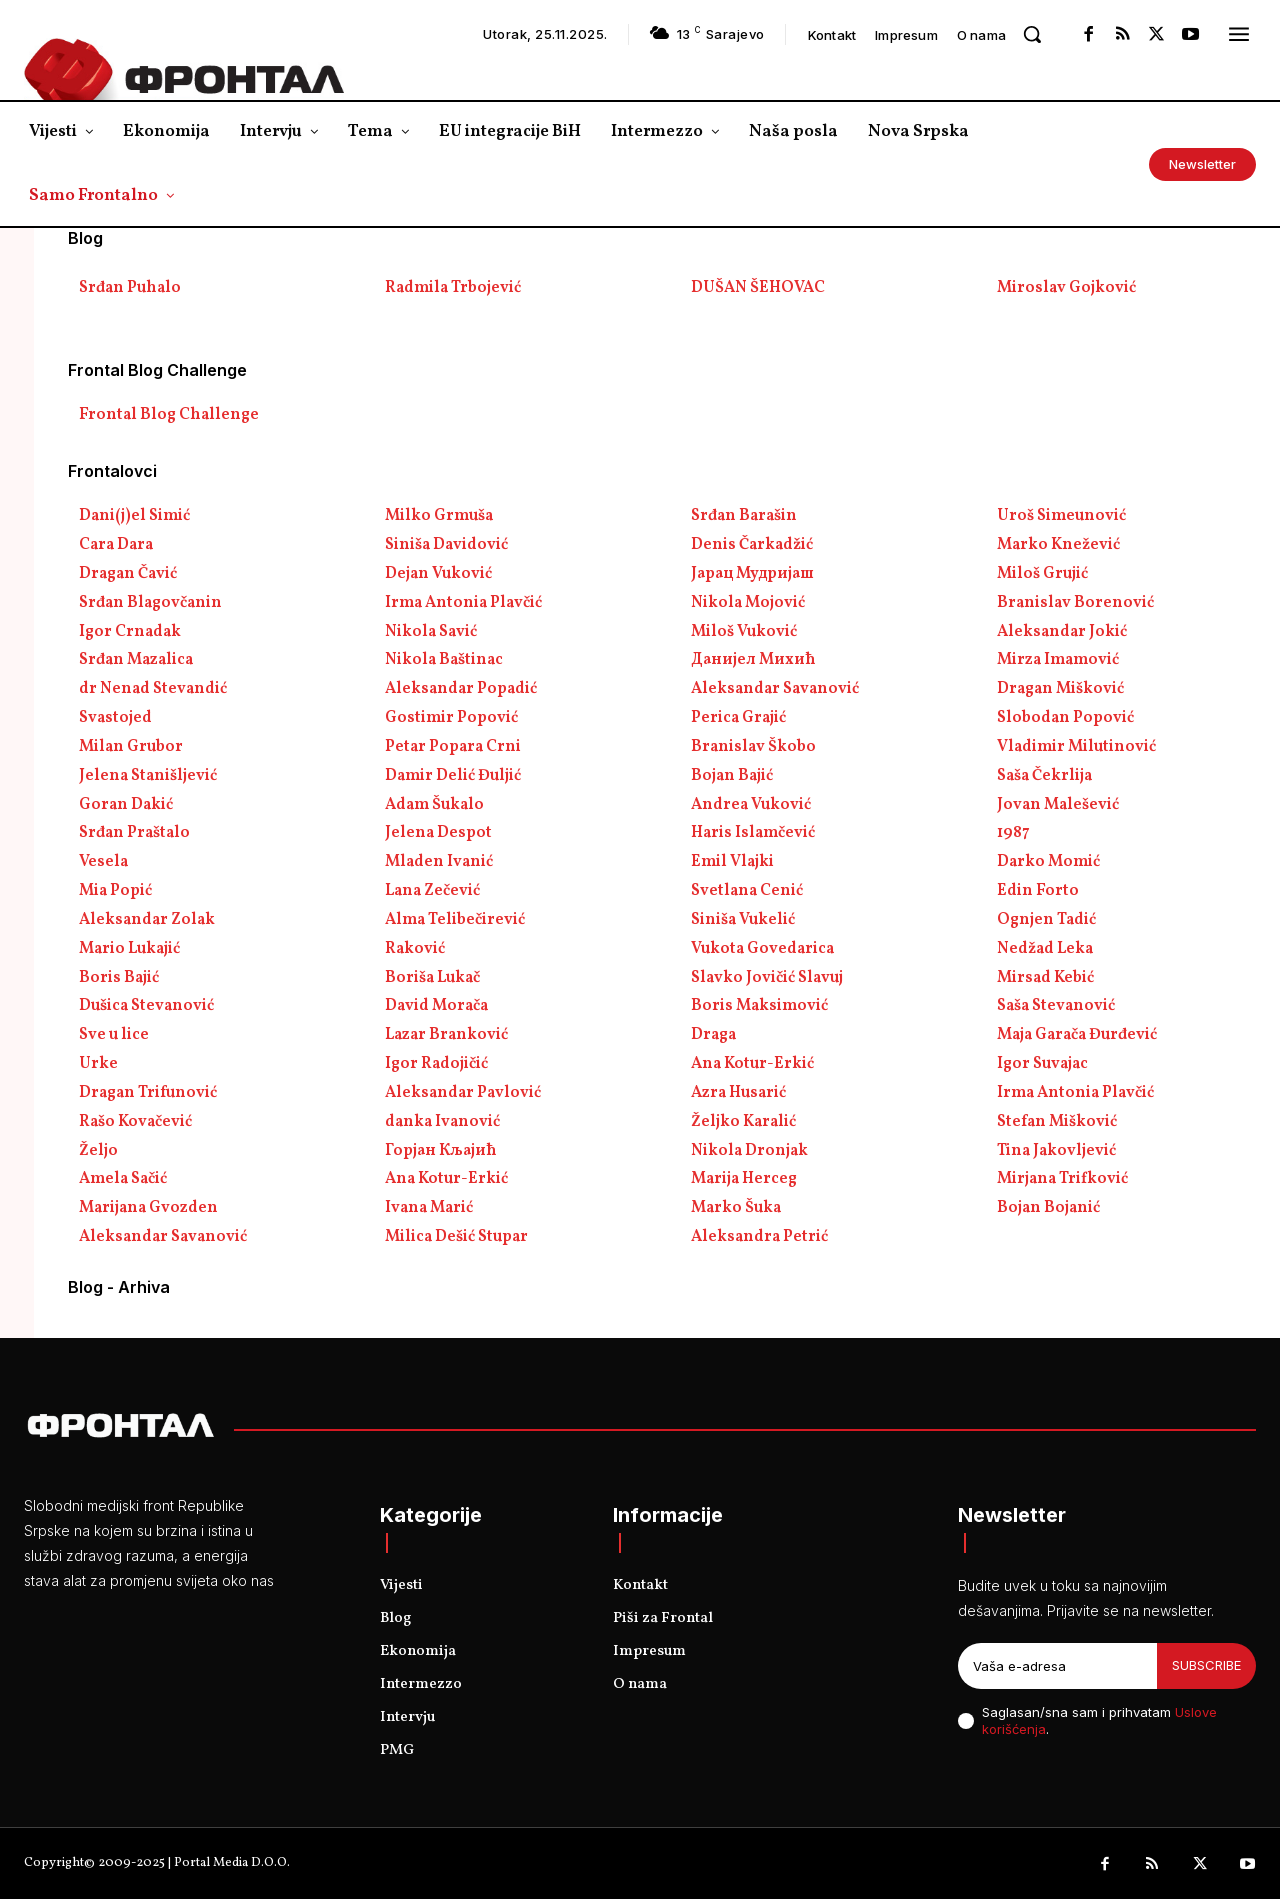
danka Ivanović (442, 1122)
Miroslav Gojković (1066, 288)
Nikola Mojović (748, 603)
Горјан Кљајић (441, 1151)
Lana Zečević (432, 891)
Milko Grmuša (439, 516)
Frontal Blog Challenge (169, 415)
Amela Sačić (123, 1179)
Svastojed (115, 718)
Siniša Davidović (446, 545)
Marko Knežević (1058, 545)
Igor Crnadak (130, 632)
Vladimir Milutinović (1076, 747)
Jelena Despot (438, 833)
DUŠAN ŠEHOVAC (758, 288)
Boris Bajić (119, 978)
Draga (713, 1035)
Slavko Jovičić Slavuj (767, 978)
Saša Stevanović (1056, 1006)
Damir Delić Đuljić (453, 776)
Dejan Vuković (438, 574)
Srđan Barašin (744, 516)
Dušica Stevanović (146, 1006)
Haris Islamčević (753, 833)
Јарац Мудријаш (752, 574)
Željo (98, 1151)
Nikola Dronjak (749, 1151)
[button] (1032, 34)
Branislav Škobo (753, 747)
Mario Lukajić (129, 949)
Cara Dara (116, 545)
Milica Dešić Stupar (456, 1237)
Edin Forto (1038, 891)
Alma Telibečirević (455, 920)
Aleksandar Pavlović (463, 1093)
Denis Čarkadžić (752, 545)
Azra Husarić (738, 1093)
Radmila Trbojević (453, 288)
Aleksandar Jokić (1062, 632)
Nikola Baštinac (444, 660)
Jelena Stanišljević (148, 776)
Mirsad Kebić (1045, 978)
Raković (415, 949)
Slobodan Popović (1065, 718)
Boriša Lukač (432, 978)
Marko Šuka (736, 1208)
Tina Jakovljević (1056, 1151)
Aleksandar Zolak (147, 920)
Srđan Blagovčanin (150, 603)
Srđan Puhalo (130, 288)
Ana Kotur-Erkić (752, 1064)
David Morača (436, 1006)
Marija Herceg (744, 1179)
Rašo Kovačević (135, 1122)
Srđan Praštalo (134, 833)
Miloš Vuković (744, 632)
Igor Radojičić (436, 1064)
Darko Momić (1048, 862)
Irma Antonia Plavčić (463, 603)
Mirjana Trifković (1062, 1179)
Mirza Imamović (1058, 660)
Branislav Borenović (1075, 603)
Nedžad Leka (1045, 949)
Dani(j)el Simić (134, 516)
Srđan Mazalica (136, 660)
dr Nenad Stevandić (153, 689)
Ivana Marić (429, 1208)
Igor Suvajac (1042, 1064)
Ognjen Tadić (1046, 920)
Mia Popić (115, 891)
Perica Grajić (738, 718)
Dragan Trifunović (148, 1093)
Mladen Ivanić (439, 862)
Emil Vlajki (732, 862)
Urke (98, 1064)
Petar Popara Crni (453, 747)
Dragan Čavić (128, 574)
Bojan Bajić (732, 776)
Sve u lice (114, 1035)
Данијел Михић (753, 660)
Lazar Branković (446, 1035)
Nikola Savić (431, 632)
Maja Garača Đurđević (1077, 1035)
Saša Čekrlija (1044, 776)
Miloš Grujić (1042, 574)
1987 (1013, 833)
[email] (1057, 1666)
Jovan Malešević (1058, 805)
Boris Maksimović (759, 1006)
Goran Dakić (126, 805)
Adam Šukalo (434, 805)
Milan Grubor (131, 747)
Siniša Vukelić (743, 920)
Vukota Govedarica (762, 949)
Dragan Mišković (1060, 689)
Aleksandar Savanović (775, 689)
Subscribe (1206, 1665)
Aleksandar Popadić (461, 689)
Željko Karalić (743, 1122)
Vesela (103, 862)
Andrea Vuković (751, 805)
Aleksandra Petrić (759, 1237)
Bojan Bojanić (1048, 1208)
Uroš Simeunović (1061, 516)
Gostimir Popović (451, 718)
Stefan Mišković (1057, 1122)
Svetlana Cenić (747, 891)
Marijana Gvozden (148, 1208)
